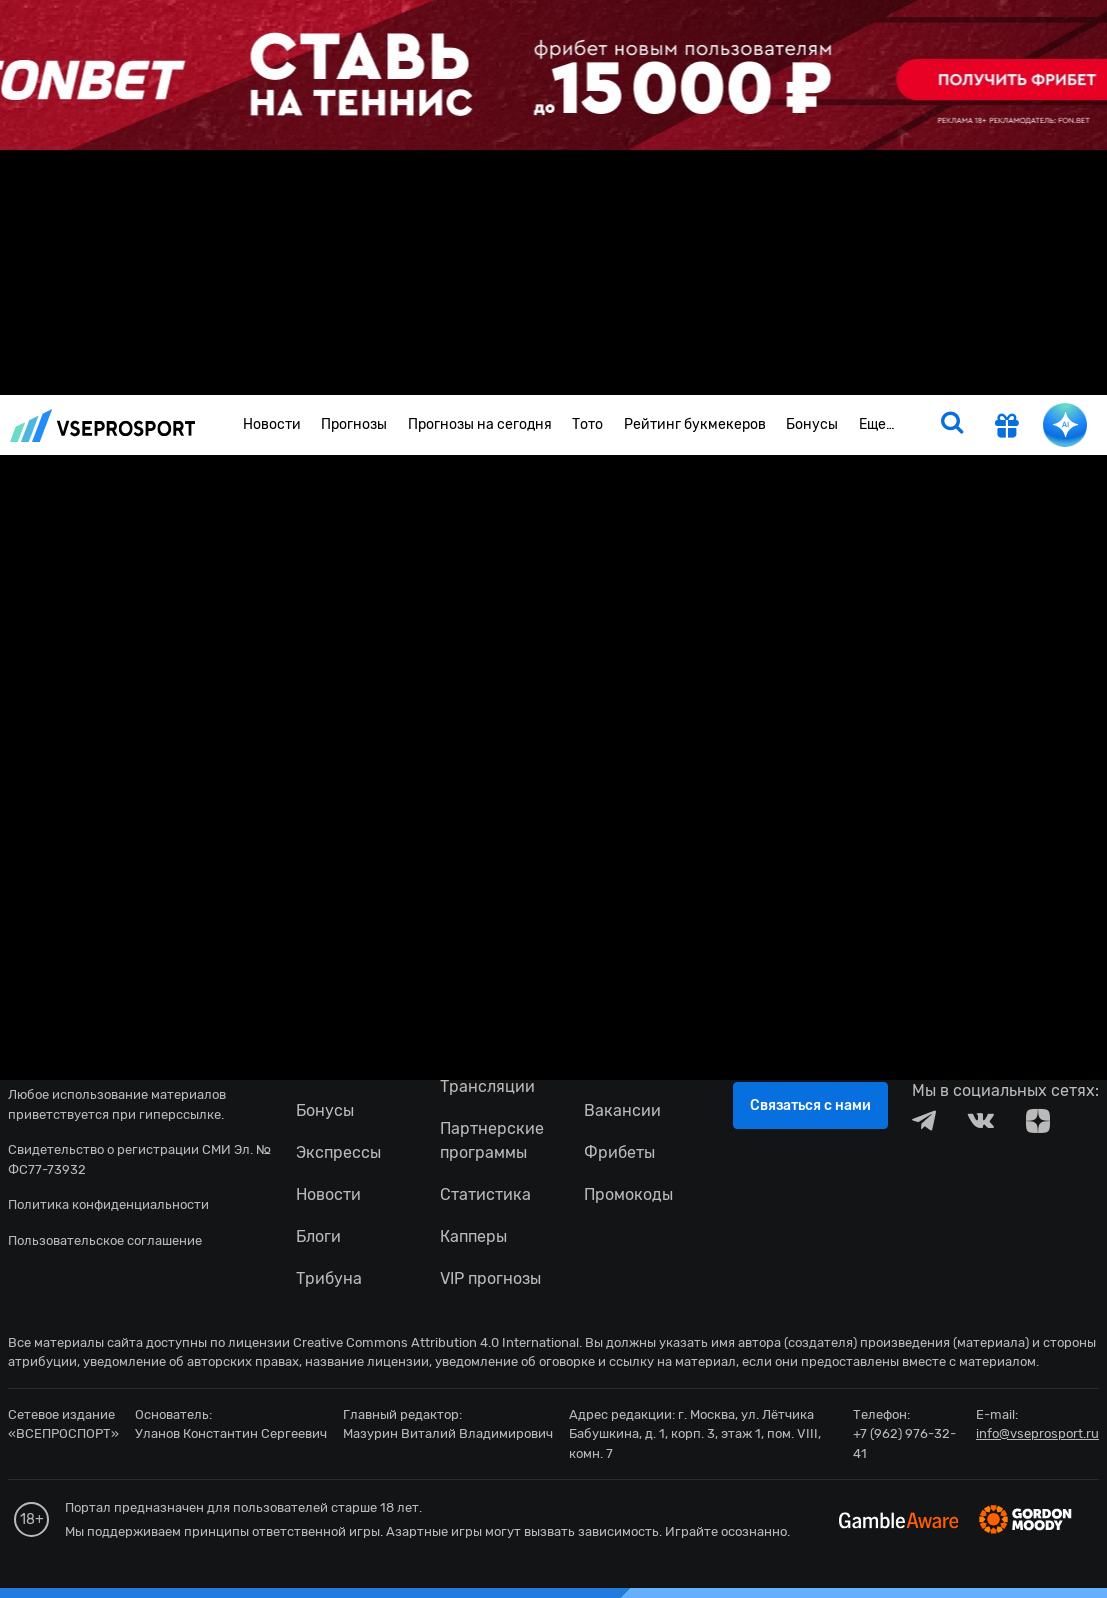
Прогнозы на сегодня (480, 424)
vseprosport (103, 425)
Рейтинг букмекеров (695, 424)
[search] (952, 425)
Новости (272, 424)
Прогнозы (354, 424)
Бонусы (812, 424)
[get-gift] (1007, 428)
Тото (587, 424)
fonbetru (553, 799)
